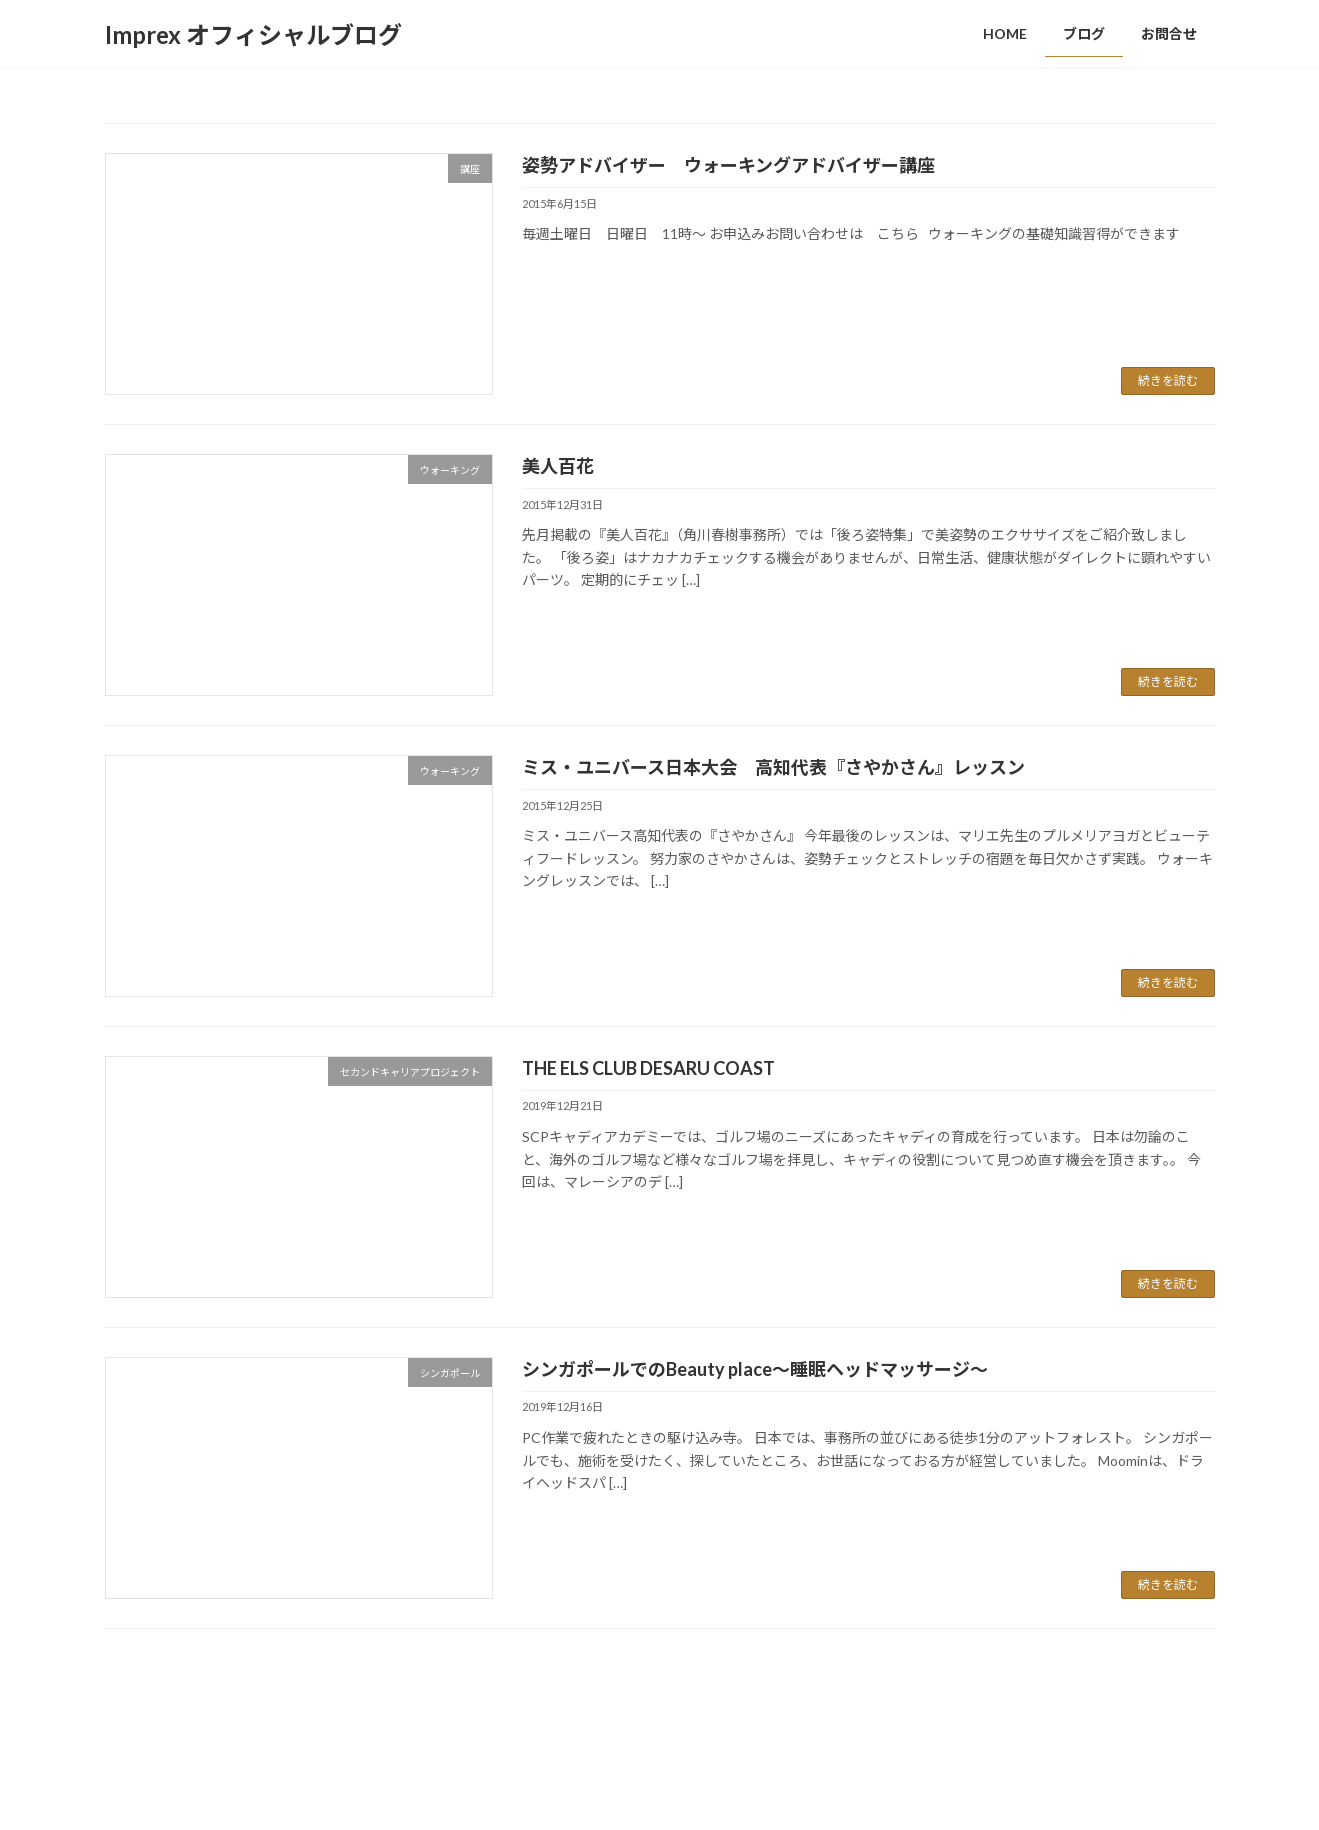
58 (689, 1680)
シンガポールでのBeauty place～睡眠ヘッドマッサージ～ (755, 1369)
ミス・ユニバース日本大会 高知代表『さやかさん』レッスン (773, 767)
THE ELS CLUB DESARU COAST (648, 1068)
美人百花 (558, 466)
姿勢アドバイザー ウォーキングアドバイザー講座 (746, 165)
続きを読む (1168, 380)
